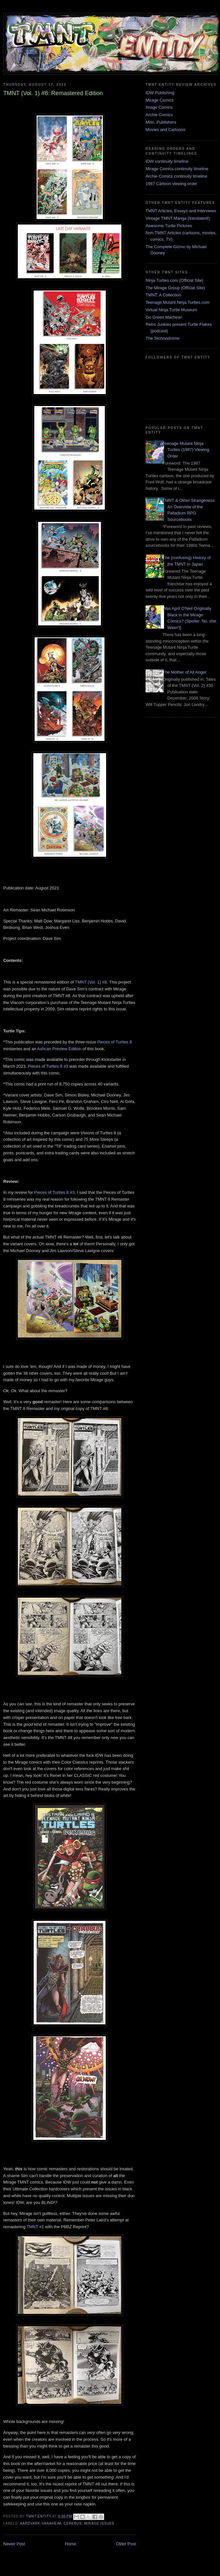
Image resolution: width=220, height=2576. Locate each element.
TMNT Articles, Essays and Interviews (181, 210)
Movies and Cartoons (165, 129)
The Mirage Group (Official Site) (175, 287)
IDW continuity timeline (167, 161)
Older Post (126, 2543)
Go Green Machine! (164, 317)
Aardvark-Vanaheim (40, 2523)
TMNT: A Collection (163, 294)
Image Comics (159, 107)
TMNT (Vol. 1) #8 (91, 982)
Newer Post (14, 2543)
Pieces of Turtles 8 (114, 1042)
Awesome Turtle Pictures (169, 225)
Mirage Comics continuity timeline (177, 168)
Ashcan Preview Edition (59, 1048)
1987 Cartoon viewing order (171, 183)
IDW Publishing (160, 92)
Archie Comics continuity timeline (176, 176)
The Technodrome (163, 338)
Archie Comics (159, 114)
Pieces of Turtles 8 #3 (48, 1066)
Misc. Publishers (161, 122)
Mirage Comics (160, 100)
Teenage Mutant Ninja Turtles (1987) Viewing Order (185, 449)
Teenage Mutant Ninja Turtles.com (177, 302)
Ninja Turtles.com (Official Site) (174, 280)
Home (70, 2543)
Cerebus (73, 2523)
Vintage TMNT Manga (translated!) (178, 218)
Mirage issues (99, 2523)
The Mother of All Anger (184, 672)
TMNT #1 (35, 2226)
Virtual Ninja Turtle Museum (171, 309)
